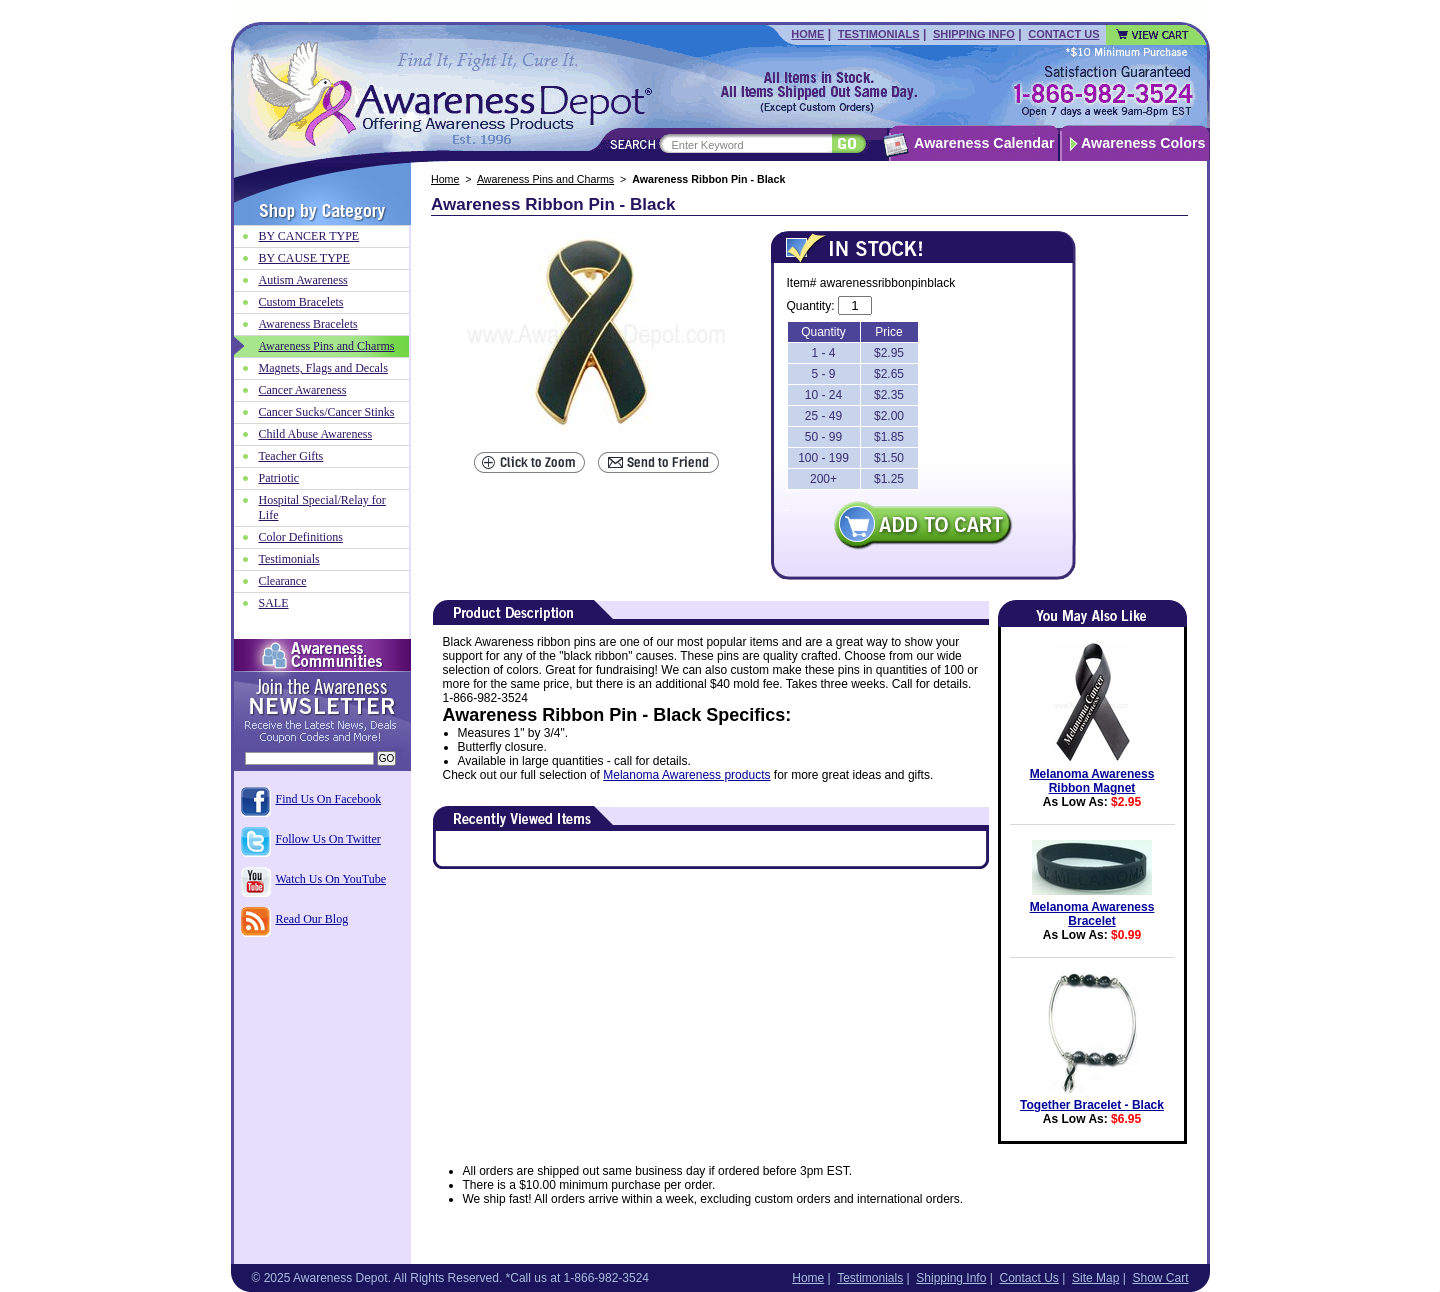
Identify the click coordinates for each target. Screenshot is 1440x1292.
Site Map (1095, 1278)
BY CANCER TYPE (309, 236)
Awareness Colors (1143, 143)
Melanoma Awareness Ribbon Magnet (1092, 781)
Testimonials (879, 34)
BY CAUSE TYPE (304, 258)
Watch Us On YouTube (331, 879)
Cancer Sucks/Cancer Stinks (327, 412)
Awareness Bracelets (308, 324)
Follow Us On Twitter (328, 839)
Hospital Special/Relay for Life (322, 507)
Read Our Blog (312, 919)
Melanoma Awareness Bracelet (1092, 914)
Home (807, 34)
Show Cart (1160, 1278)
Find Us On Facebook (329, 799)
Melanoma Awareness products (686, 775)
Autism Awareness (303, 280)
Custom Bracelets (301, 302)
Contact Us (1063, 34)
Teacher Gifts (291, 456)
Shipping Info (974, 34)
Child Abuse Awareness (316, 434)
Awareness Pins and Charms (545, 179)
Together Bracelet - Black (1092, 1105)
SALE (274, 603)
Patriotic (279, 478)
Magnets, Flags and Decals (323, 368)
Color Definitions (301, 537)
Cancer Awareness (303, 390)
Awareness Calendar (984, 143)
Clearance (283, 581)
